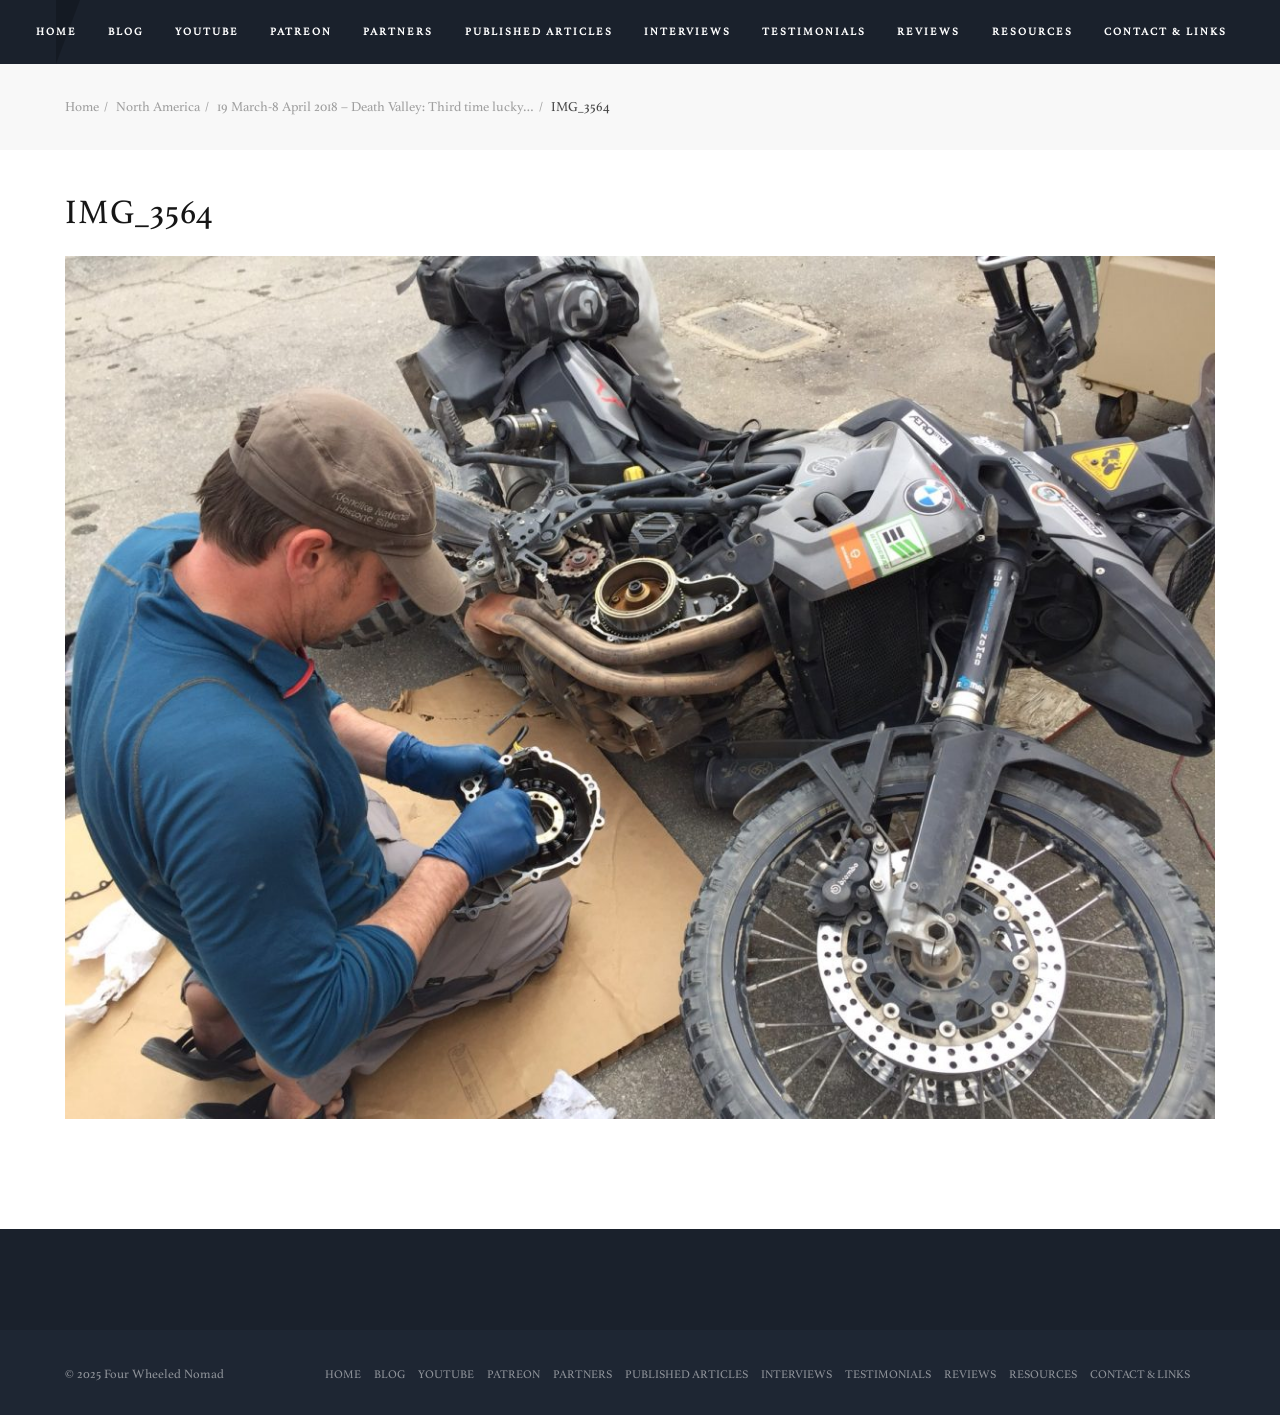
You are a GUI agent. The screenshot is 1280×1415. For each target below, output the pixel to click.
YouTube (207, 32)
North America (158, 106)
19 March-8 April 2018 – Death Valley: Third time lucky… (375, 106)
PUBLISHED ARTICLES (539, 32)
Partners (398, 32)
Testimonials (814, 32)
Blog (126, 32)
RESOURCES (1032, 32)
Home (56, 32)
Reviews (928, 32)
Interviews (687, 32)
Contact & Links (1165, 32)
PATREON (301, 32)
